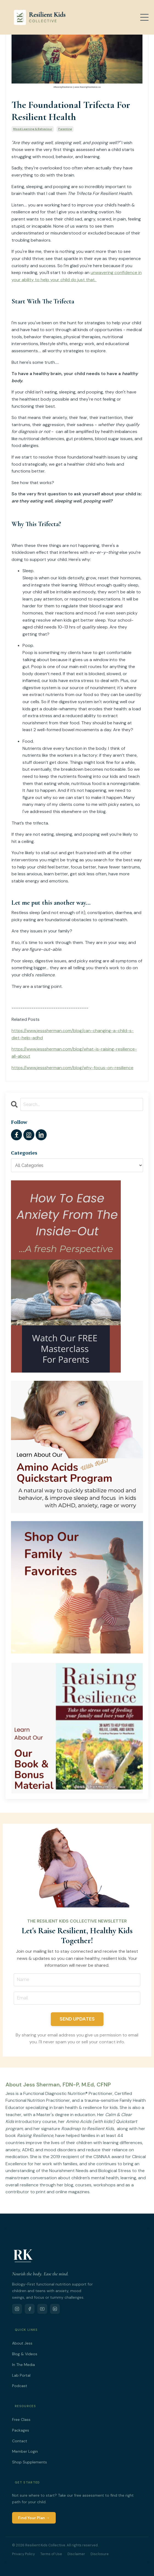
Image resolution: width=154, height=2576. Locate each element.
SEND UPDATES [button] (77, 2019)
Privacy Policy (23, 2554)
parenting (65, 129)
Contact (19, 2440)
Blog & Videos (24, 2353)
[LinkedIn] (55, 2309)
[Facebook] (30, 2309)
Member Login (25, 2451)
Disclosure (100, 2554)
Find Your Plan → (34, 2517)
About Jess (22, 2343)
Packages (20, 2430)
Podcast (19, 2385)
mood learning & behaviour (32, 129)
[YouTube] (42, 2309)
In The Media (23, 2364)
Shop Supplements (29, 2462)
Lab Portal (21, 2375)
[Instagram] (17, 2309)
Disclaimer (76, 2554)
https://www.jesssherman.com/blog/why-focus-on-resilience (72, 1068)
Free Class (21, 2419)
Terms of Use (51, 2554)
